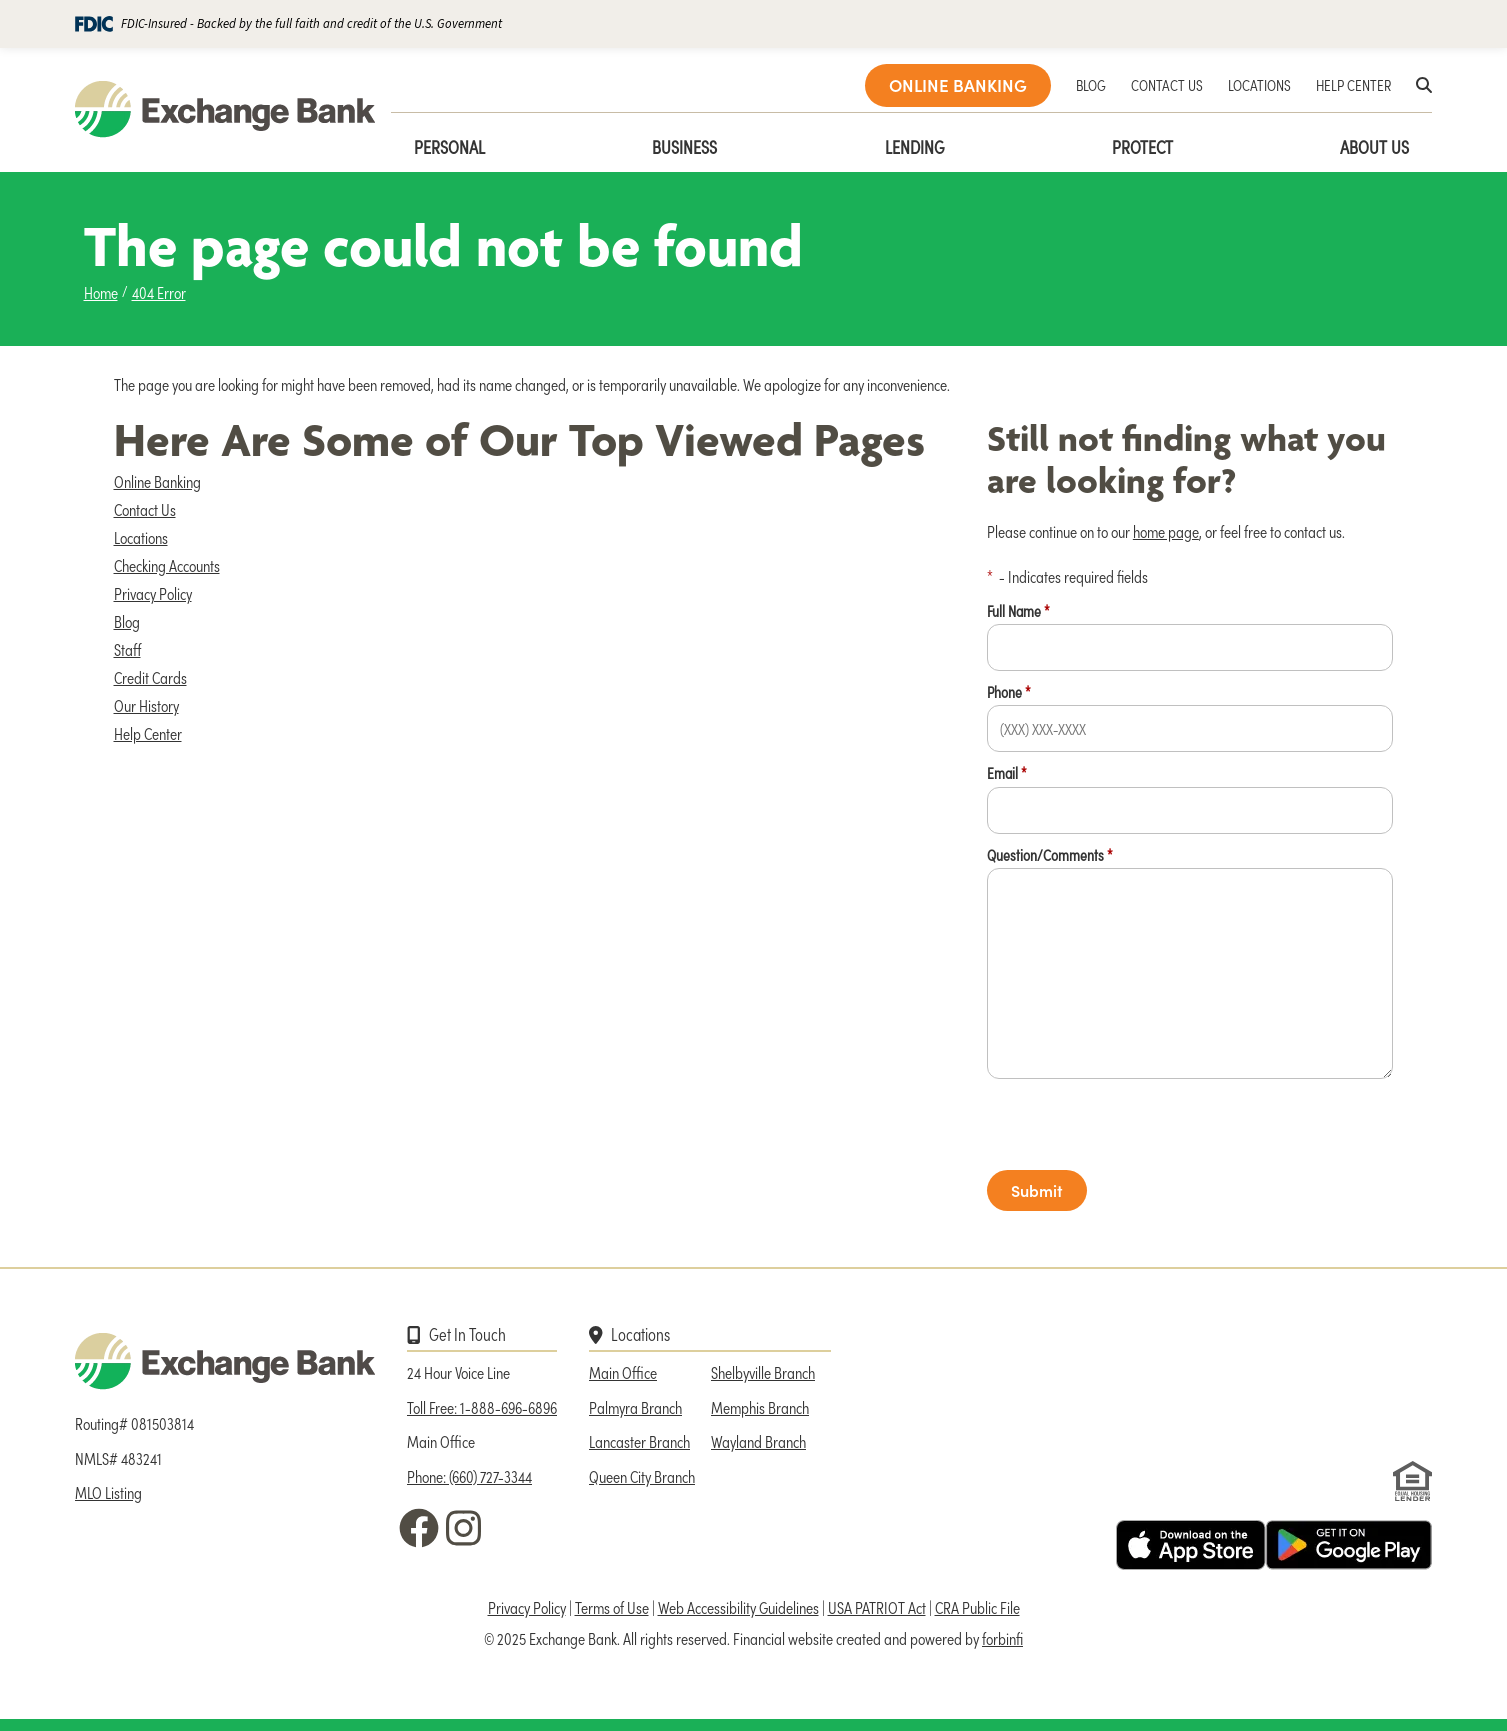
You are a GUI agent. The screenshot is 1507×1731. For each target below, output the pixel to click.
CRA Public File (977, 1607)
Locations (141, 537)
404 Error (159, 292)
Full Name (1018, 610)
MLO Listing (108, 1492)
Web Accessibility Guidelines (738, 1607)
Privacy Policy (153, 593)
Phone (1009, 691)
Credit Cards (150, 677)
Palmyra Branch (635, 1407)
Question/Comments (1050, 854)
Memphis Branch (760, 1407)
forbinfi (1002, 1638)
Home (101, 292)
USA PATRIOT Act (877, 1607)
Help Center (148, 733)
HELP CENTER (1353, 84)
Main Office (623, 1372)
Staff (127, 649)
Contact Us (145, 509)
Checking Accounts (167, 565)
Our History (146, 705)
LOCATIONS (1259, 84)
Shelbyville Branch (763, 1372)
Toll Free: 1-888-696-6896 (482, 1407)
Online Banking (157, 481)
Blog (127, 621)
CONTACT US (1167, 84)
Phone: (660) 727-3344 (469, 1476)
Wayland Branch (758, 1441)
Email (1007, 772)
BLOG (1091, 84)
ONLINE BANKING (958, 84)
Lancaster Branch (639, 1441)
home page (1166, 531)
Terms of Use (612, 1607)
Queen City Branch (642, 1476)
